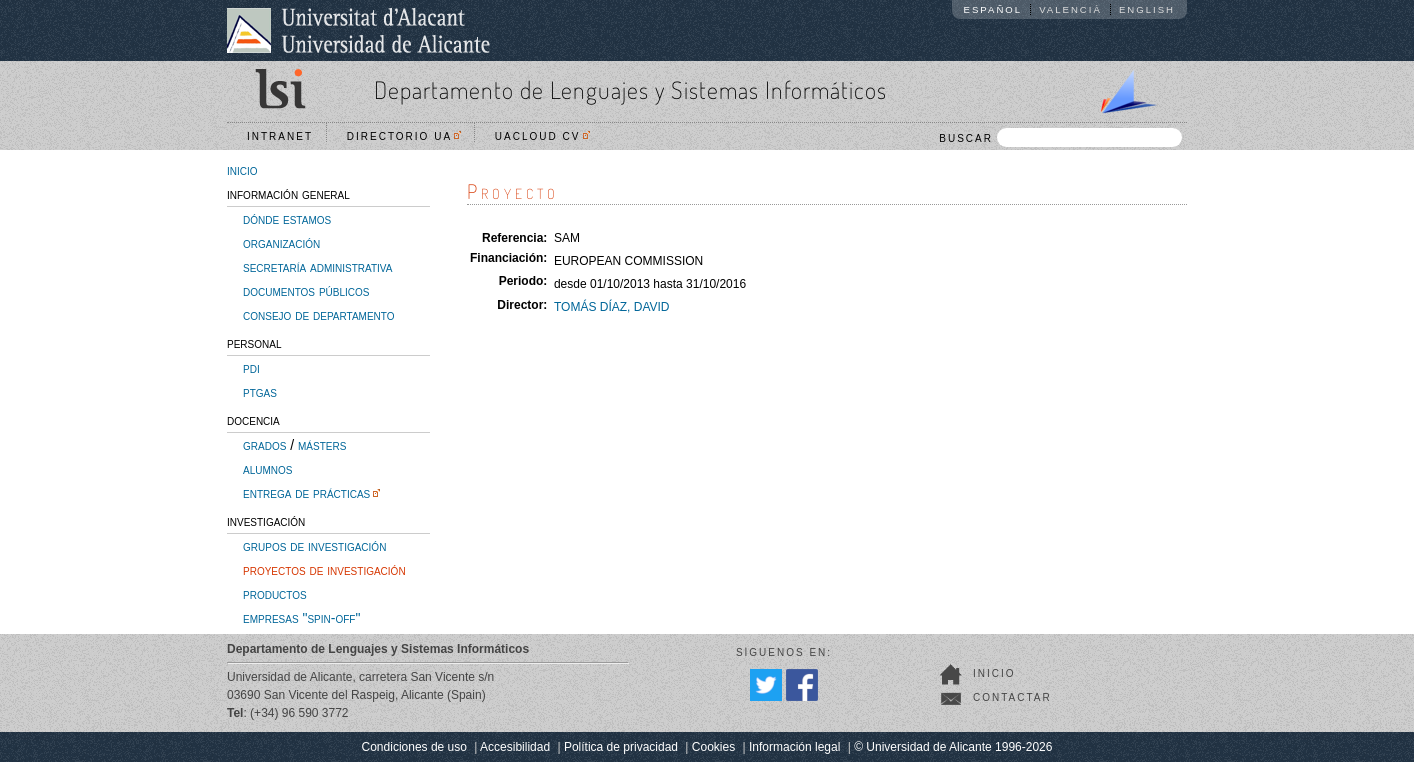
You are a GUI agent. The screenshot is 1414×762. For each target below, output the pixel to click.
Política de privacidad (621, 747)
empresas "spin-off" (301, 618)
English (1147, 9)
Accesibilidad (515, 747)
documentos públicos (306, 291)
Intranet (280, 136)
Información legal (794, 747)
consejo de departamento (319, 315)
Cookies (713, 747)
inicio (242, 170)
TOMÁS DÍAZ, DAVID (612, 307)
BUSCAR (1060, 137)
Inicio (994, 673)
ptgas (260, 392)
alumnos (267, 469)
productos (275, 594)
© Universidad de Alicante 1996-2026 (953, 747)
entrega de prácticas (306, 493)
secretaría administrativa (317, 267)
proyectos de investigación (324, 570)
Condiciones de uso (414, 747)
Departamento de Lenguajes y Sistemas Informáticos (630, 89)
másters (322, 445)
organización (281, 243)
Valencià (1070, 9)
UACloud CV (542, 136)
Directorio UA (404, 136)
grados (264, 445)
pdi (251, 368)
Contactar (1012, 697)
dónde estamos (287, 219)
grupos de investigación (314, 546)
